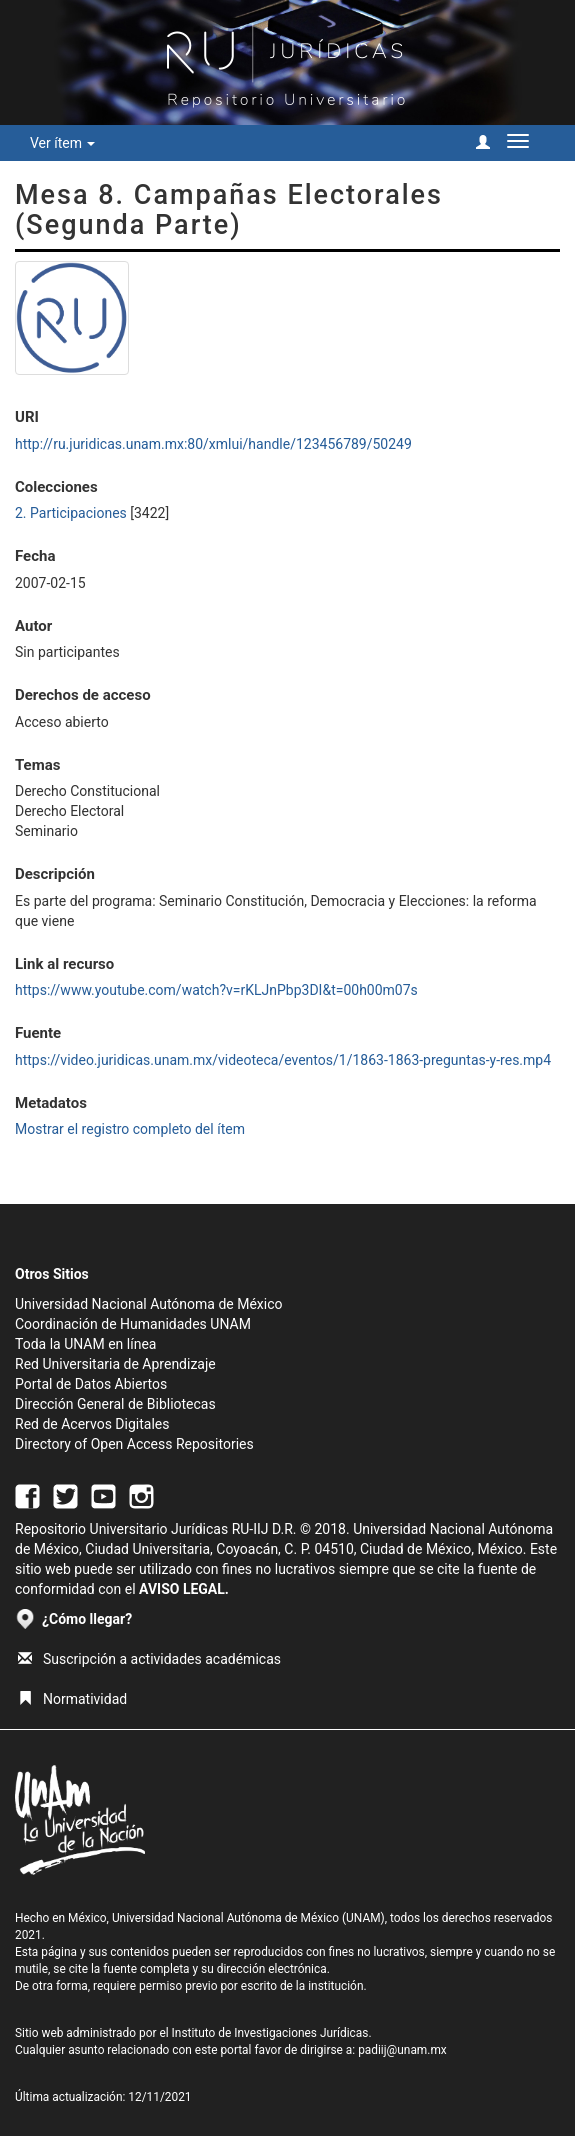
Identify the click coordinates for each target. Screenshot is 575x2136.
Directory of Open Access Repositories (134, 1444)
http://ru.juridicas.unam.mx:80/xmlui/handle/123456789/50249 (213, 444)
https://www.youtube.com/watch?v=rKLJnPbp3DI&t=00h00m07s (216, 990)
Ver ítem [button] (62, 143)
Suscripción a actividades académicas (149, 1659)
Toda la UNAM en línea (85, 1344)
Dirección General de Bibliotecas (115, 1404)
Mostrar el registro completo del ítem (130, 1129)
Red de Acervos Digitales (92, 1424)
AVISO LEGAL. (184, 1589)
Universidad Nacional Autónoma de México (149, 1304)
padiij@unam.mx (402, 2050)
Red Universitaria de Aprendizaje (115, 1364)
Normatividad (72, 1699)
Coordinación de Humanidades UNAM (133, 1324)
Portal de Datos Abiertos (91, 1384)
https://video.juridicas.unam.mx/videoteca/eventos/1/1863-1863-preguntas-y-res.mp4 (283, 1060)
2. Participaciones (71, 513)
